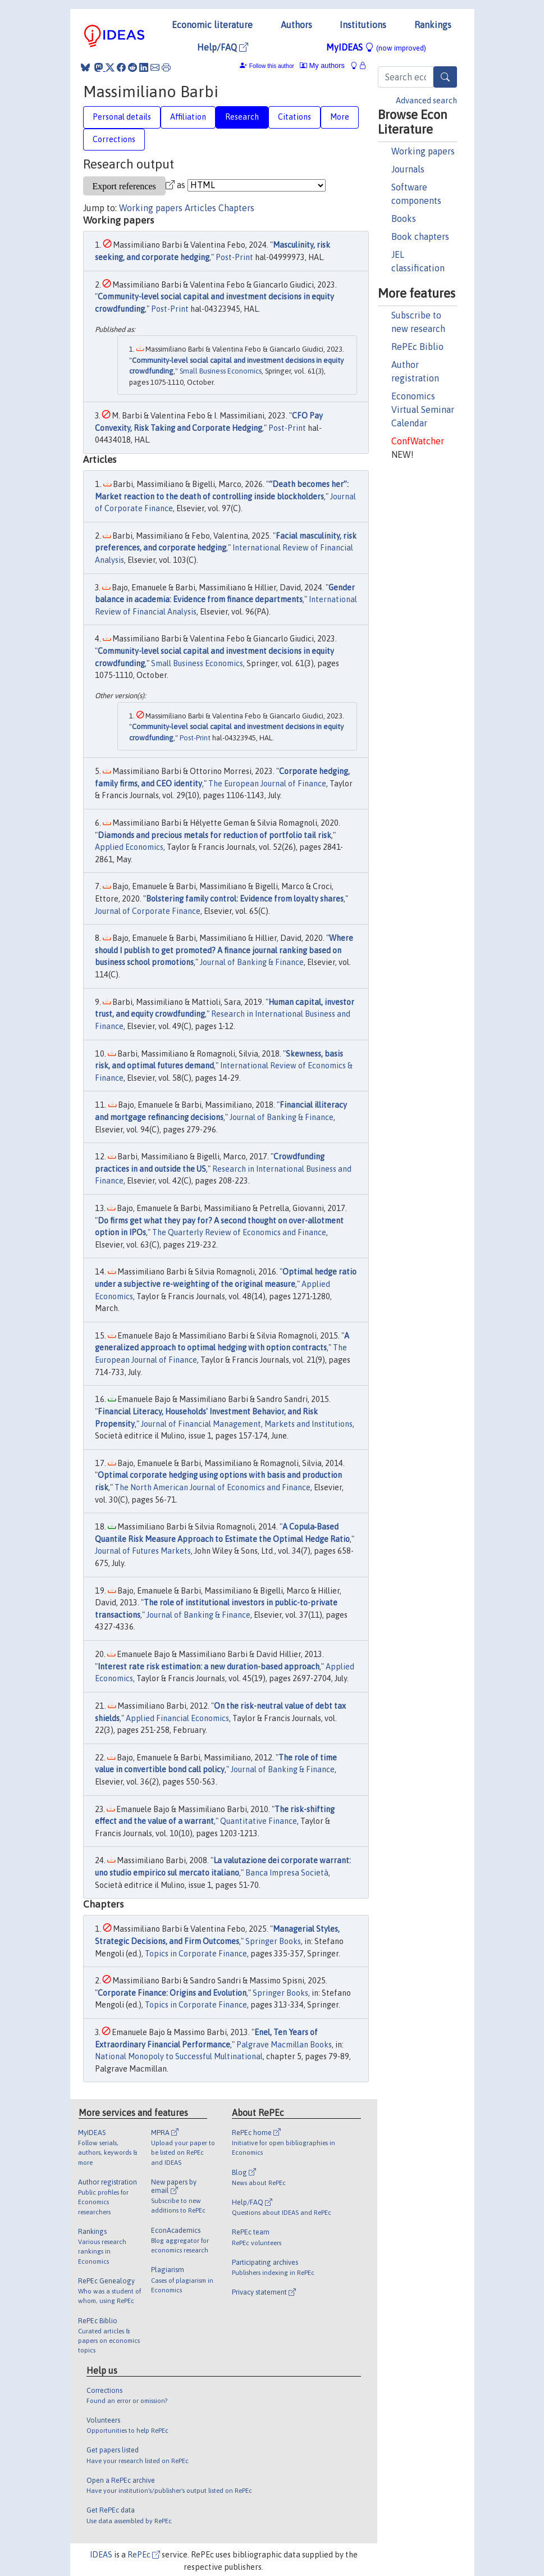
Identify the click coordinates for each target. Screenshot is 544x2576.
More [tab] (339, 116)
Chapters (236, 208)
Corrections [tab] (114, 139)
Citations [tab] (294, 116)
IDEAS (101, 2554)
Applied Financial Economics (177, 1718)
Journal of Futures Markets (143, 1550)
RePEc (143, 2554)
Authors (296, 25)
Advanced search (426, 100)
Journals (407, 169)
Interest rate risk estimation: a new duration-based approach (208, 1666)
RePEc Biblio (417, 347)
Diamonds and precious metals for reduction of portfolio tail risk (214, 835)
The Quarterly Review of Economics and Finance (239, 1232)
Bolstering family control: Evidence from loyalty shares (245, 898)
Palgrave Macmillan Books (284, 2044)
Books (403, 218)
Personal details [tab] (122, 116)
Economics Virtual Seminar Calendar (422, 409)
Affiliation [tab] (188, 116)
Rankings (432, 25)
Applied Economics (129, 847)
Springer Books (273, 1941)
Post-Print (234, 257)
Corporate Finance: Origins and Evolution (172, 1992)
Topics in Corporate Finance (196, 1953)
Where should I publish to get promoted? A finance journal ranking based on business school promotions (224, 950)
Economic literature (212, 25)
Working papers (423, 151)
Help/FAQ (222, 47)
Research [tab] (242, 116)
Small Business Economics (221, 371)
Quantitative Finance (258, 1821)
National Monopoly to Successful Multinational (179, 2056)
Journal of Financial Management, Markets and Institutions (247, 1423)
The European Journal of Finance (267, 783)
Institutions (363, 25)
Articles (200, 208)
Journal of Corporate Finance (147, 911)
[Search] (445, 77)
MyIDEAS (376, 47)
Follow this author (271, 66)
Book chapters (420, 236)
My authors (322, 65)
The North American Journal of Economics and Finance (212, 1487)
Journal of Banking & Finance (252, 962)
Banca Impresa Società (286, 1872)
